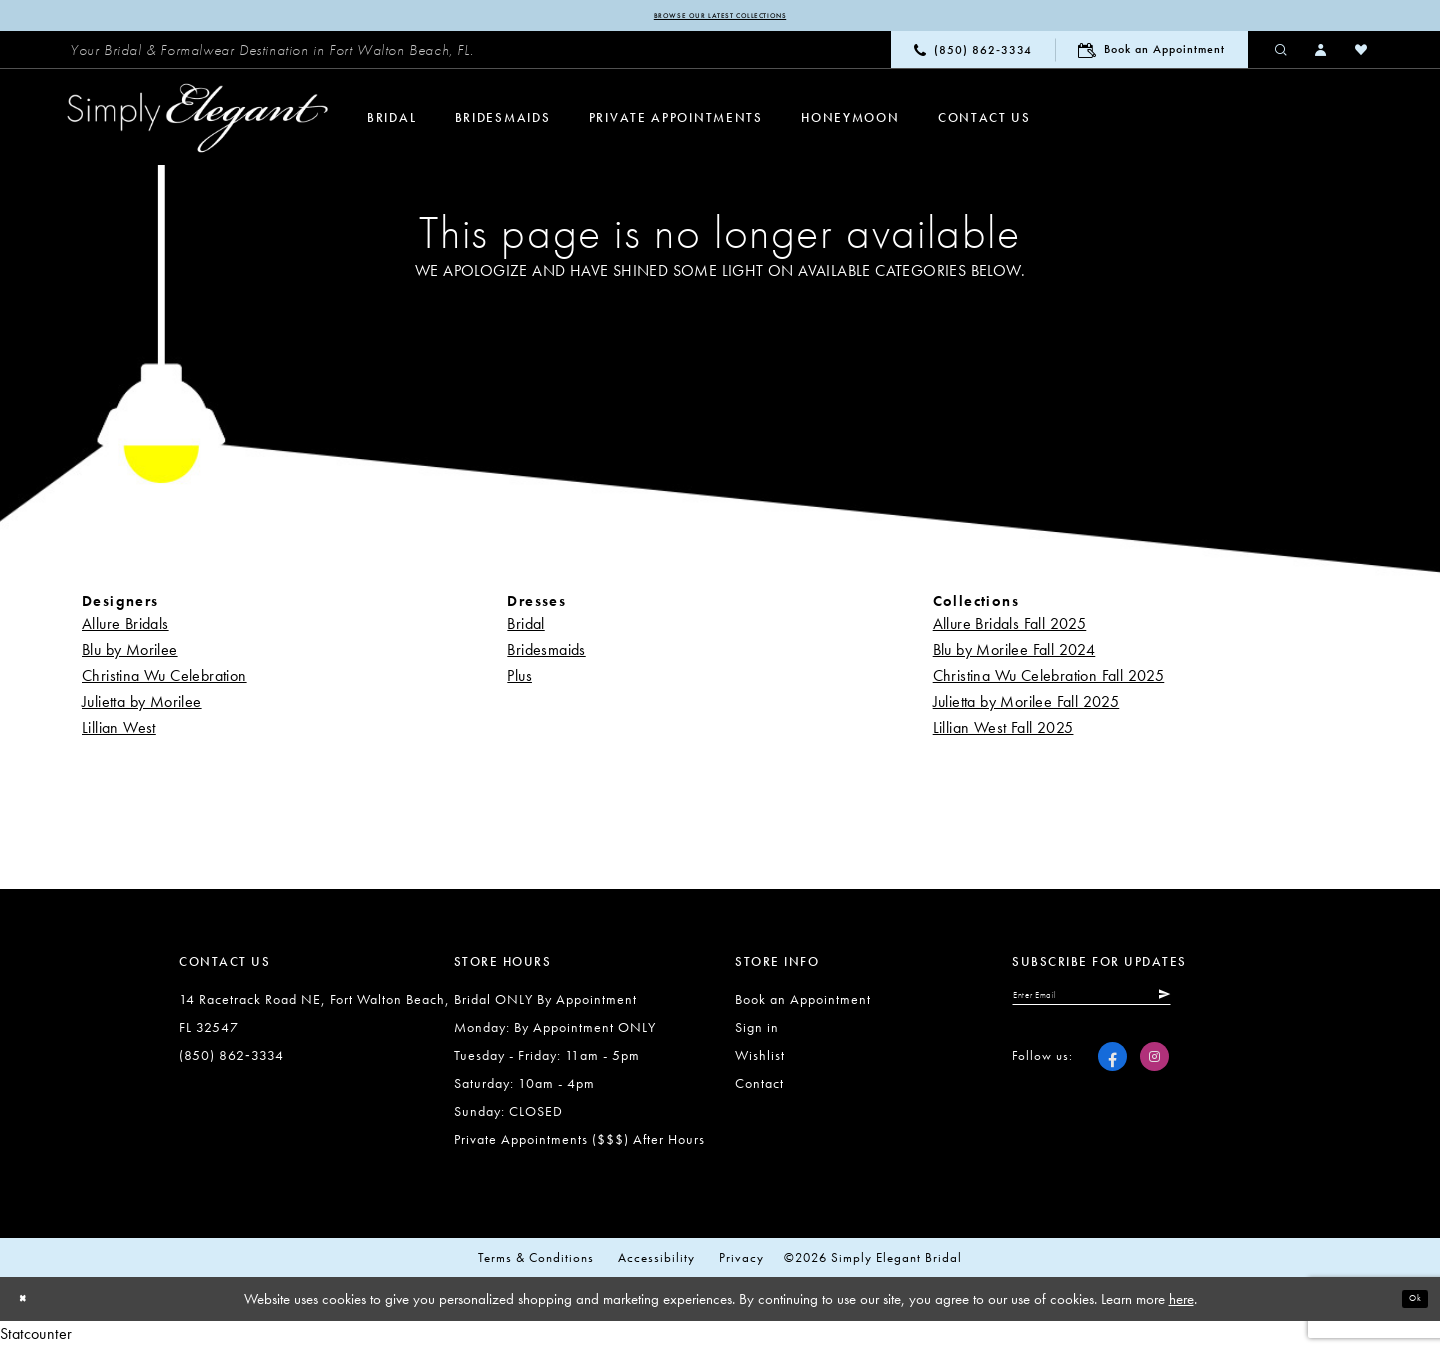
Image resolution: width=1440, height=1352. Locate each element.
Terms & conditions (536, 1261)
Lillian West (119, 731)
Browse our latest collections (719, 18)
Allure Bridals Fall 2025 (1010, 627)
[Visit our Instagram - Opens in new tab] (1154, 1072)
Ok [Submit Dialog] (1407, 1303)
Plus (519, 679)
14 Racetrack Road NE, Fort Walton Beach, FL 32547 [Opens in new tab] (314, 1017)
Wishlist (760, 1059)
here (1181, 1303)
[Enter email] (1138, 1005)
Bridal (525, 627)
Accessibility (656, 1261)
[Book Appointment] (1151, 54)
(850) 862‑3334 (231, 1059)
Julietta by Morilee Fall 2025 (1026, 705)
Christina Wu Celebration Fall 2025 (1049, 679)
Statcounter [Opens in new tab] (36, 1338)
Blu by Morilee (130, 653)
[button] (1322, 54)
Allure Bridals (125, 627)
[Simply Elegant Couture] (198, 123)
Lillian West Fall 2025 (1003, 731)
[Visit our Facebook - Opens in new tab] (1112, 1072)
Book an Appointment (803, 1003)
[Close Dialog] (30, 1303)
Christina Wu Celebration (164, 679)
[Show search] (1282, 54)
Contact (759, 1087)
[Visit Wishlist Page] (1362, 54)
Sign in (757, 1031)
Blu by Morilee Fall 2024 (1014, 653)
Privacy (741, 1261)
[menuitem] (272, 55)
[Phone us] (973, 54)
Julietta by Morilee (142, 705)
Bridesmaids (546, 653)
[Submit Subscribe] (1251, 1005)
